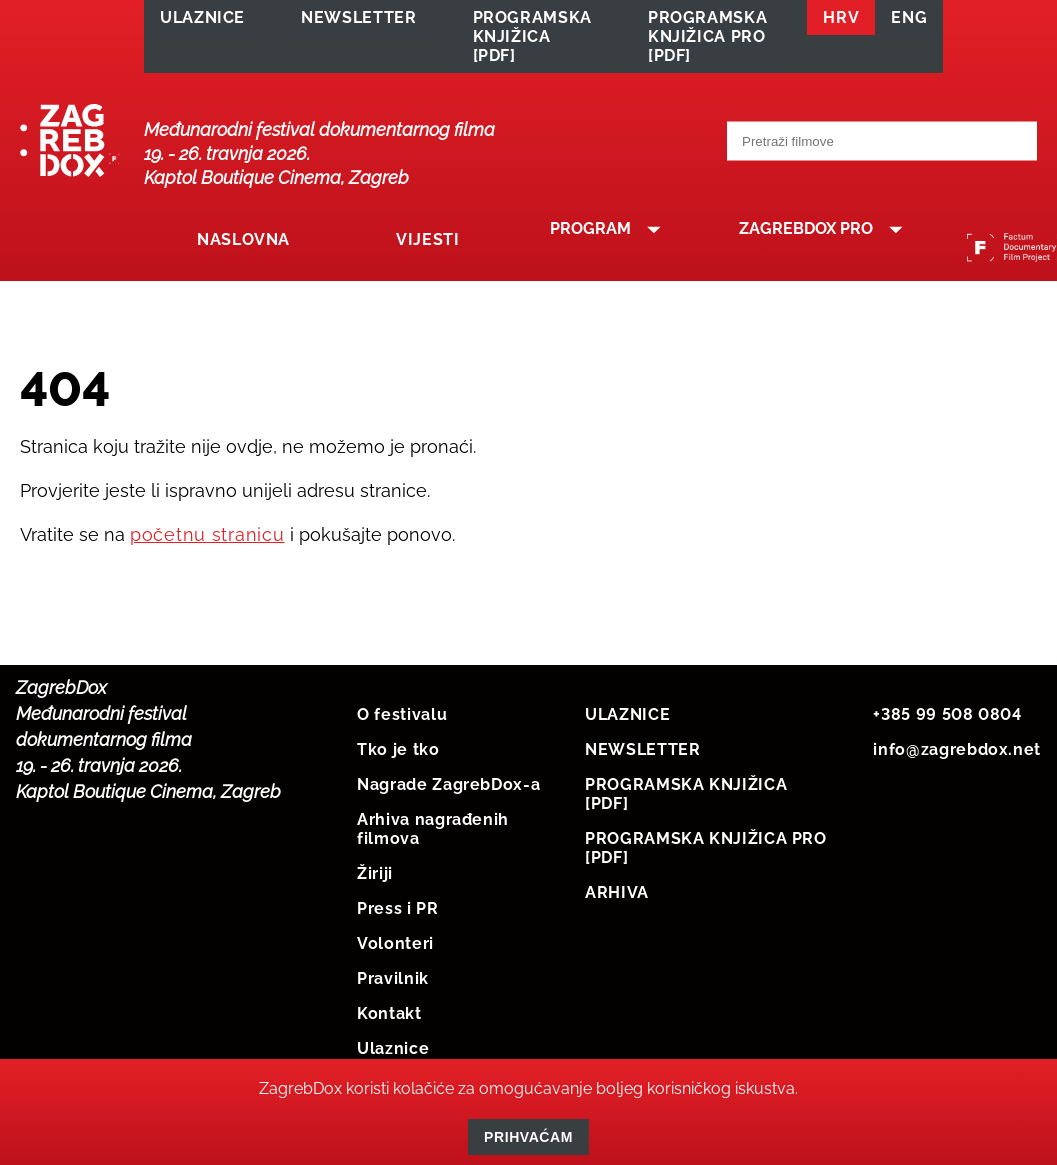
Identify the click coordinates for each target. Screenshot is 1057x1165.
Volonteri (395, 948)
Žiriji (375, 878)
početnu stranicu (207, 539)
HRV (841, 21)
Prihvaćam (528, 1137)
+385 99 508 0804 (947, 719)
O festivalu (402, 719)
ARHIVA (617, 897)
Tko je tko (398, 754)
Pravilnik (393, 983)
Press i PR (397, 913)
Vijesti (398, 251)
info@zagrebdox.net (957, 754)
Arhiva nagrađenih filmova (433, 834)
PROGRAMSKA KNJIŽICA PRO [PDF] (707, 40)
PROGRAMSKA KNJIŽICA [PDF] (532, 40)
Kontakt (389, 1018)
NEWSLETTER (358, 21)
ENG (909, 21)
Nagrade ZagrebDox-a (448, 789)
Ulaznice (393, 1053)
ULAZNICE (202, 21)
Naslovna (236, 251)
